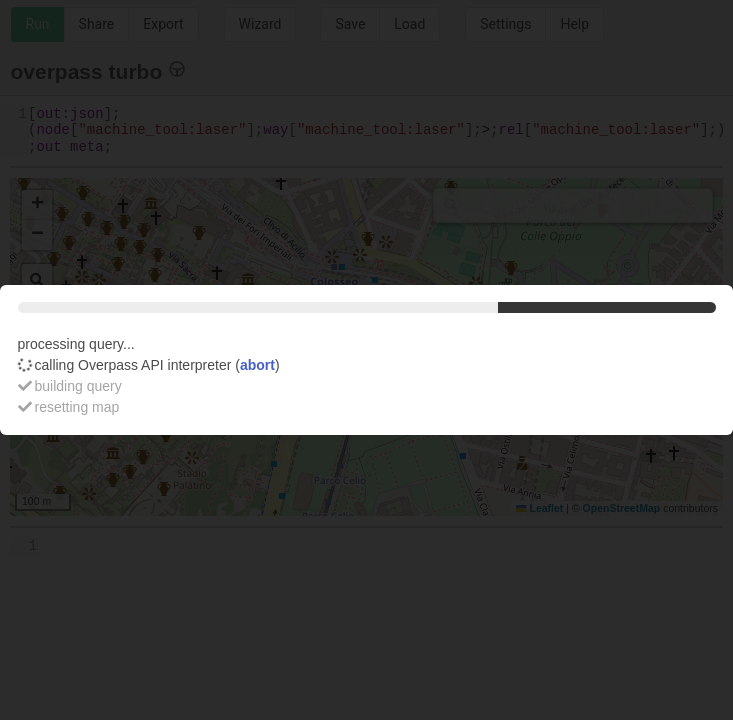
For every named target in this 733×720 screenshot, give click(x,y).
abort (257, 365)
